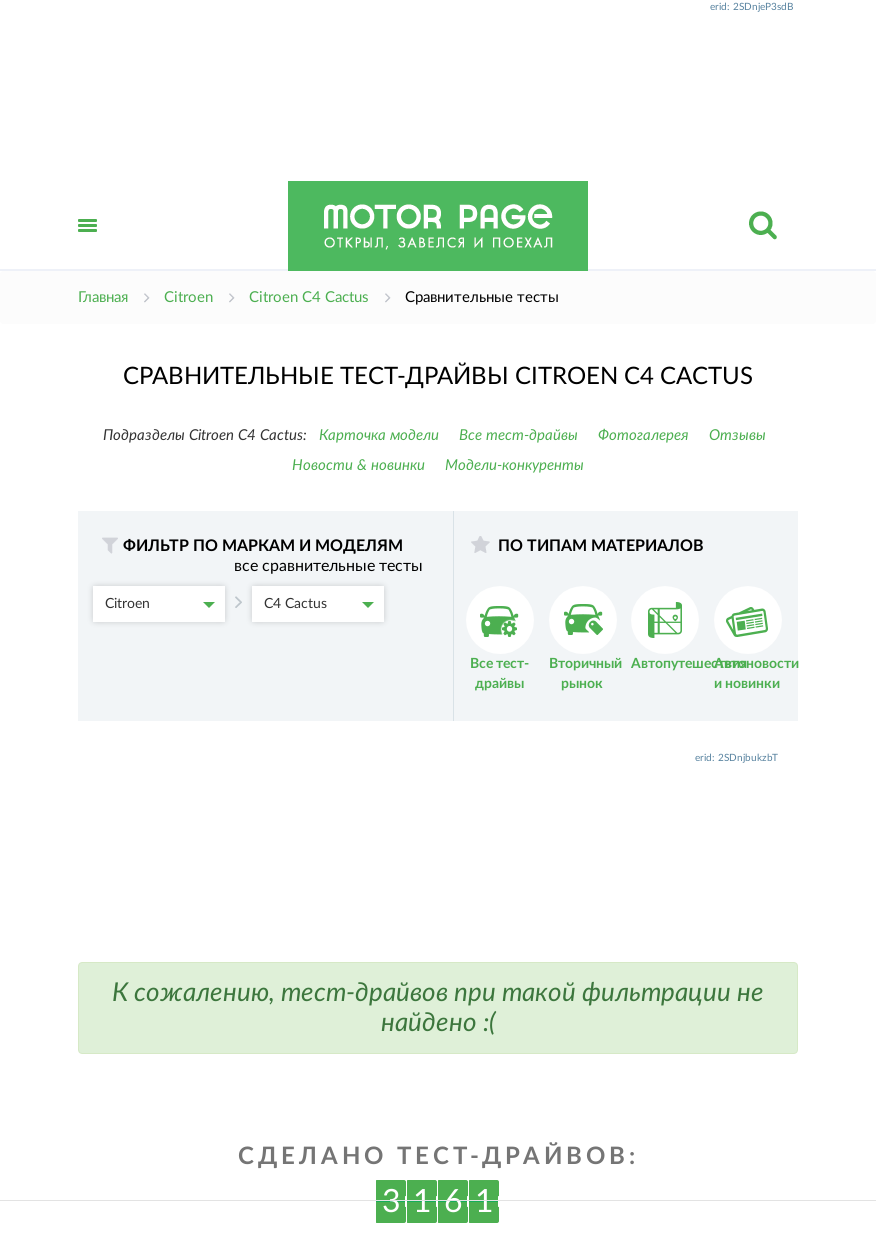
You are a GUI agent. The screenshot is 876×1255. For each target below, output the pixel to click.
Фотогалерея (643, 435)
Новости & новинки (358, 465)
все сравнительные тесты (328, 566)
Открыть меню (88, 247)
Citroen (160, 604)
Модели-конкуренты (514, 465)
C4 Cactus (319, 604)
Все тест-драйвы (518, 435)
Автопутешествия (689, 628)
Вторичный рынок (585, 638)
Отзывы (737, 435)
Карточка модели (379, 435)
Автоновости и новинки (756, 638)
